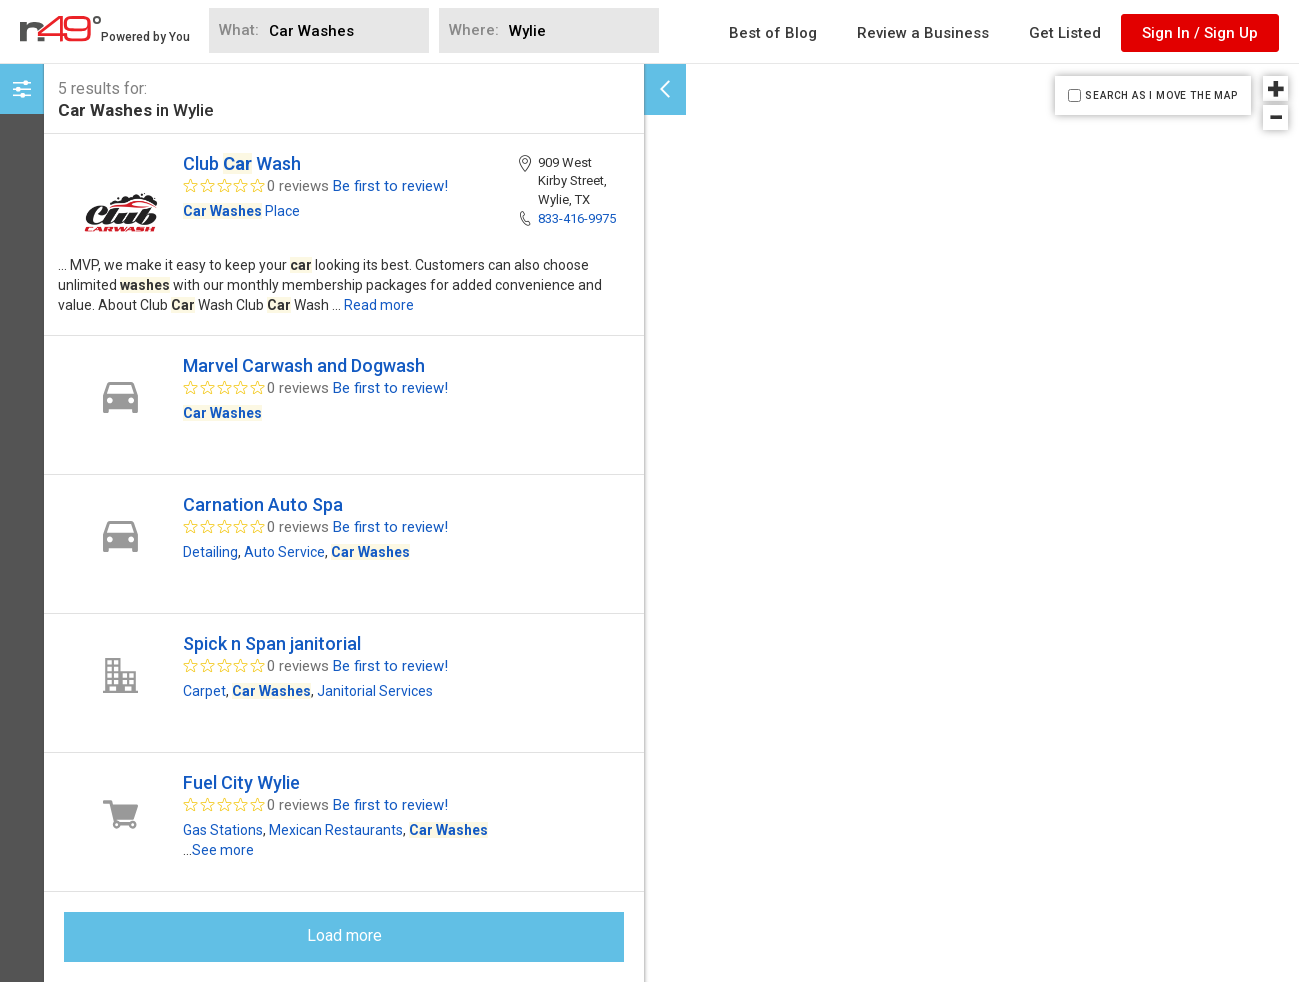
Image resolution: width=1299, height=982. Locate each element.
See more (223, 850)
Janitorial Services (375, 691)
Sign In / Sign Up (1200, 33)
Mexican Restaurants (336, 830)
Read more (379, 305)
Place (241, 211)
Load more (344, 935)
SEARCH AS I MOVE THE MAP (1161, 95)
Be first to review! (390, 186)
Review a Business (923, 33)
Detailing (210, 552)
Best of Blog (773, 33)
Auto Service (284, 552)
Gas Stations (223, 830)
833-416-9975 (577, 218)
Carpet (204, 691)
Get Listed (1065, 33)
